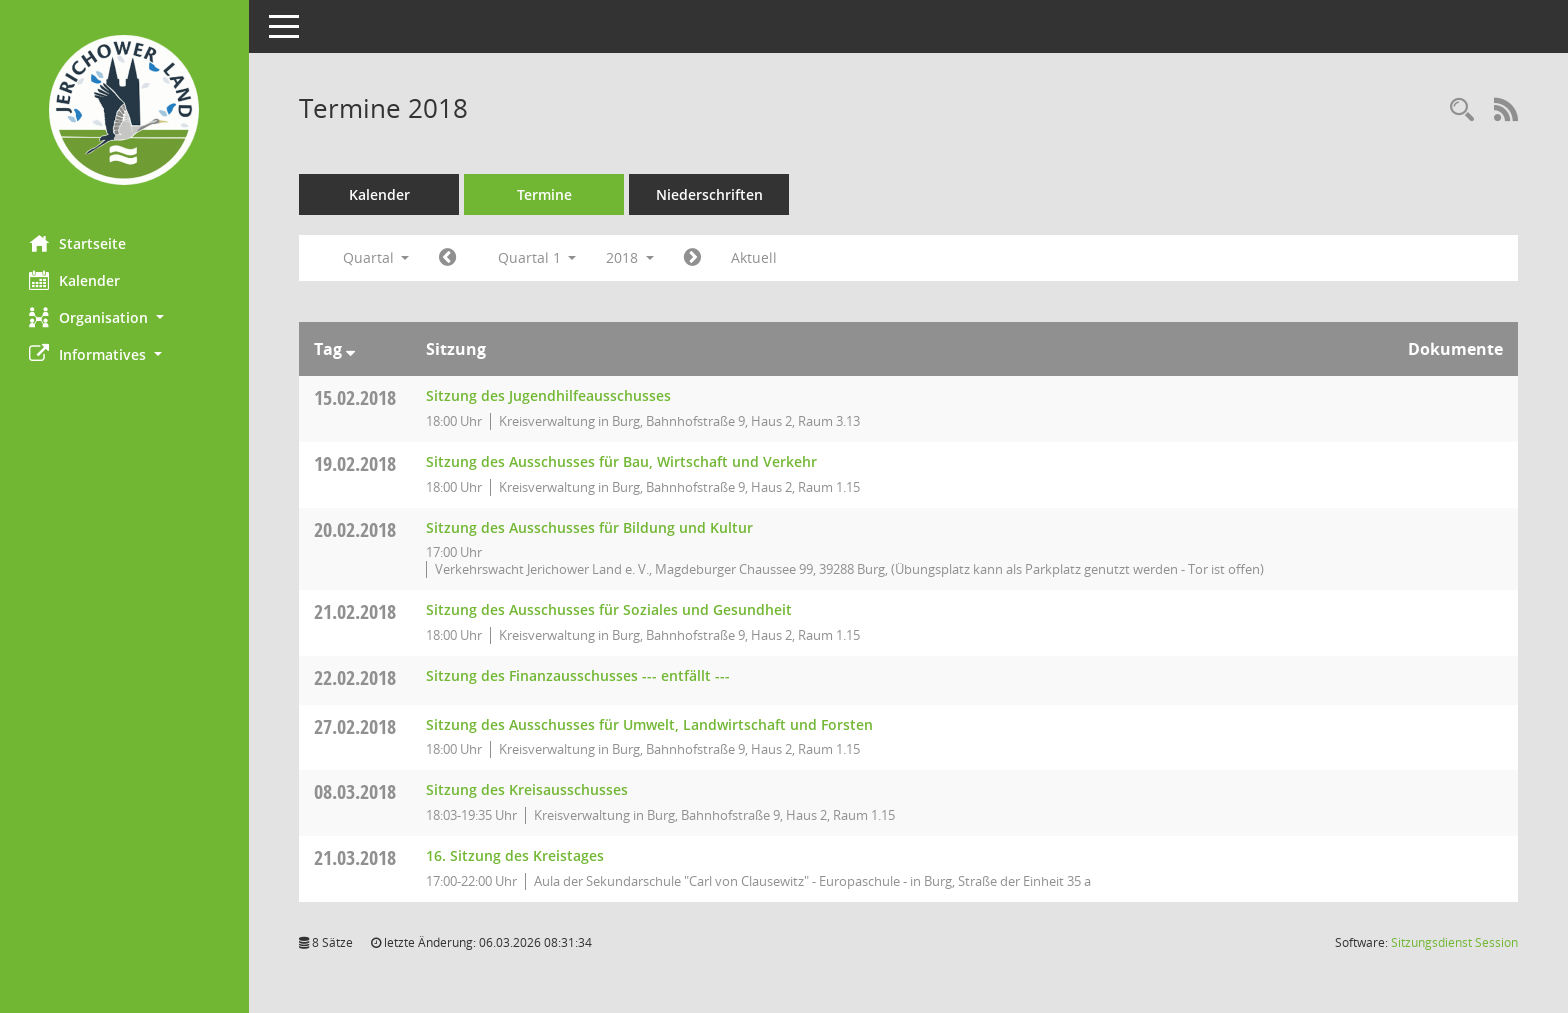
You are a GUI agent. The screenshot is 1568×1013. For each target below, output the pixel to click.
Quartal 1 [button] (537, 257)
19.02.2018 (356, 463)
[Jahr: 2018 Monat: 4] (693, 258)
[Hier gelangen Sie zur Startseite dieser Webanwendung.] (125, 110)
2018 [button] (631, 257)
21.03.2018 (356, 857)
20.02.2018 (356, 529)
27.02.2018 (356, 726)
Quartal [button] (376, 257)
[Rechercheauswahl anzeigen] (1462, 110)
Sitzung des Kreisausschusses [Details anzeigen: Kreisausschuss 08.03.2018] (528, 789)
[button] (125, 317)
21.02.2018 (356, 611)
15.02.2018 (356, 397)
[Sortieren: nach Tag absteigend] (351, 349)
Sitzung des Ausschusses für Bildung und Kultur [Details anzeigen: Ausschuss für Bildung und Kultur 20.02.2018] (590, 527)
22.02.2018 (356, 677)
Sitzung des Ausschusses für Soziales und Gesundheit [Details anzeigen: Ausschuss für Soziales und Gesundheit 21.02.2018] (610, 609)
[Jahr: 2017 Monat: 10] (448, 258)
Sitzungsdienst (1454, 942)
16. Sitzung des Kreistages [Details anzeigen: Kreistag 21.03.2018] (516, 855)
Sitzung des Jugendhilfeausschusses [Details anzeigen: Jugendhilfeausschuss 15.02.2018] (549, 395)
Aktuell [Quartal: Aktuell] (755, 257)
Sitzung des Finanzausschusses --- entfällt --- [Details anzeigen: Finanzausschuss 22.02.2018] (579, 675)
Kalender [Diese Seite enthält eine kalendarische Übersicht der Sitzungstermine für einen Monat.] (75, 280)
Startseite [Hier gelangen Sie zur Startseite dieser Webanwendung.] (78, 243)
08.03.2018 (356, 791)
